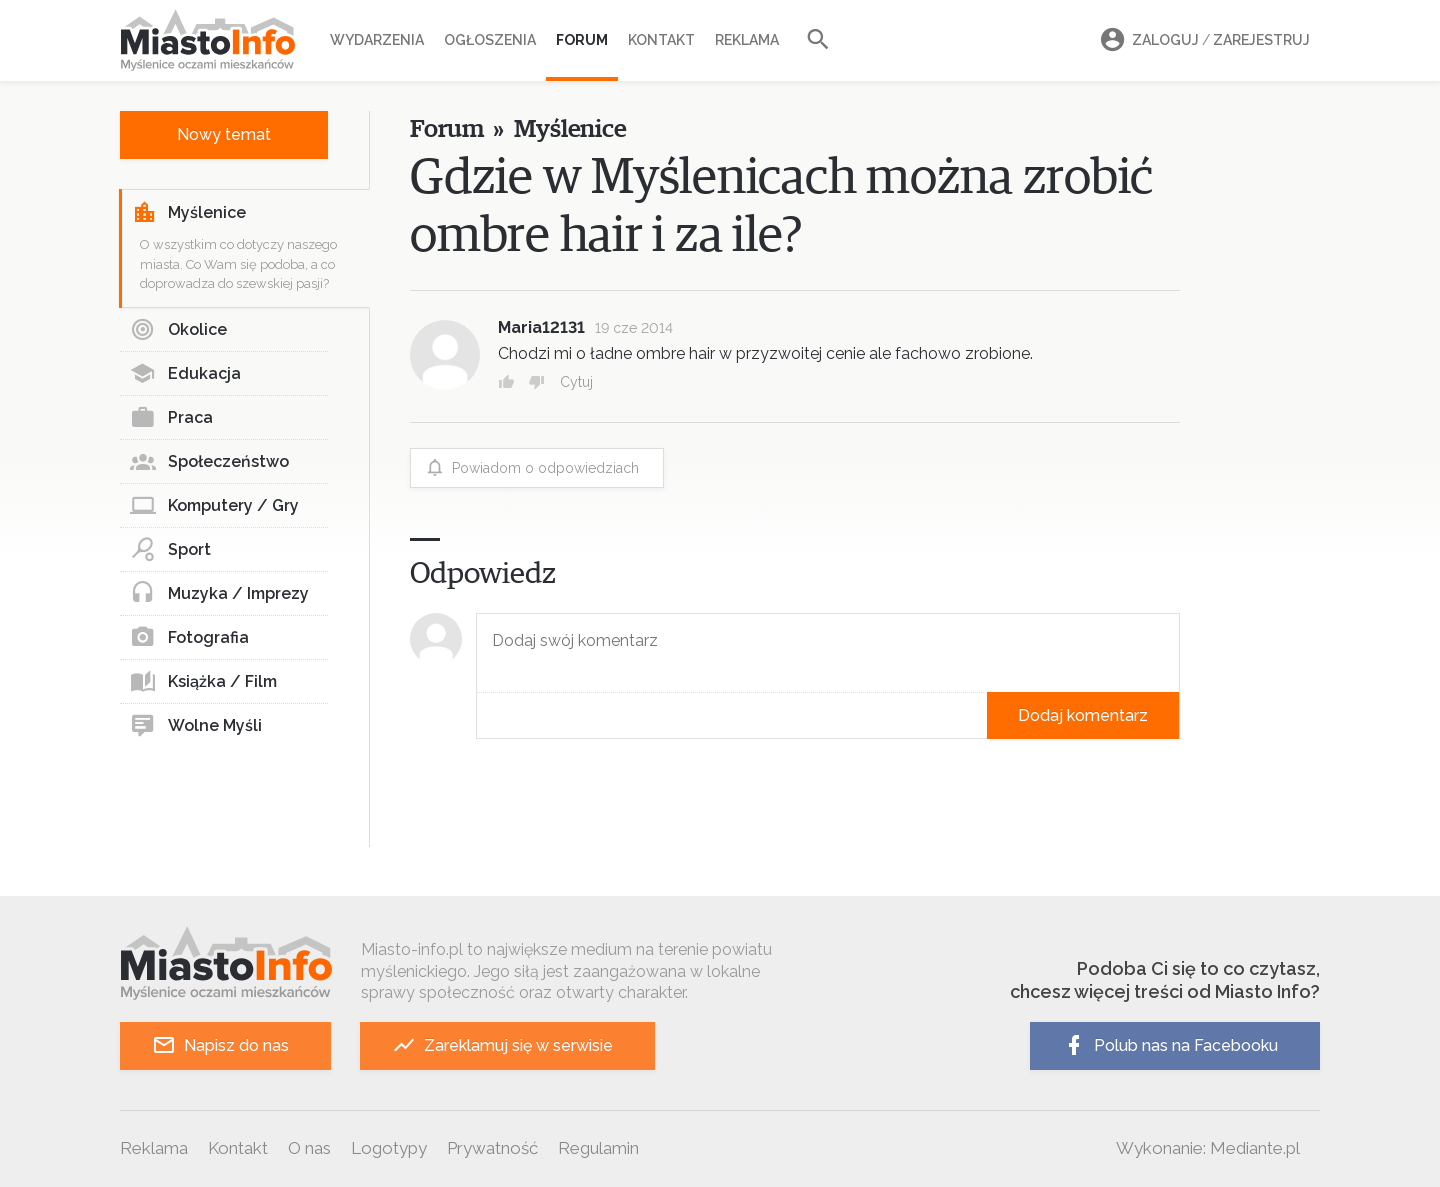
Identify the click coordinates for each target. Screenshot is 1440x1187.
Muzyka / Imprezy (219, 594)
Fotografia (189, 638)
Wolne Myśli (196, 726)
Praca (171, 418)
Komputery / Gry (214, 506)
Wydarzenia (377, 40)
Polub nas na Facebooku (1170, 1045)
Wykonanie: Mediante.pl (1208, 1148)
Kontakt (661, 40)
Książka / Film (203, 682)
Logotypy (389, 1148)
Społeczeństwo (209, 462)
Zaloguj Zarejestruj (1202, 40)
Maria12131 (541, 327)
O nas (309, 1148)
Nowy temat (224, 134)
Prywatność (492, 1148)
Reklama (747, 40)
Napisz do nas (220, 1045)
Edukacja (185, 374)
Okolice (178, 330)
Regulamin (598, 1148)
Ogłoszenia (490, 40)
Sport (170, 550)
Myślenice (189, 213)
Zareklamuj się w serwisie (502, 1045)
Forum (582, 40)
